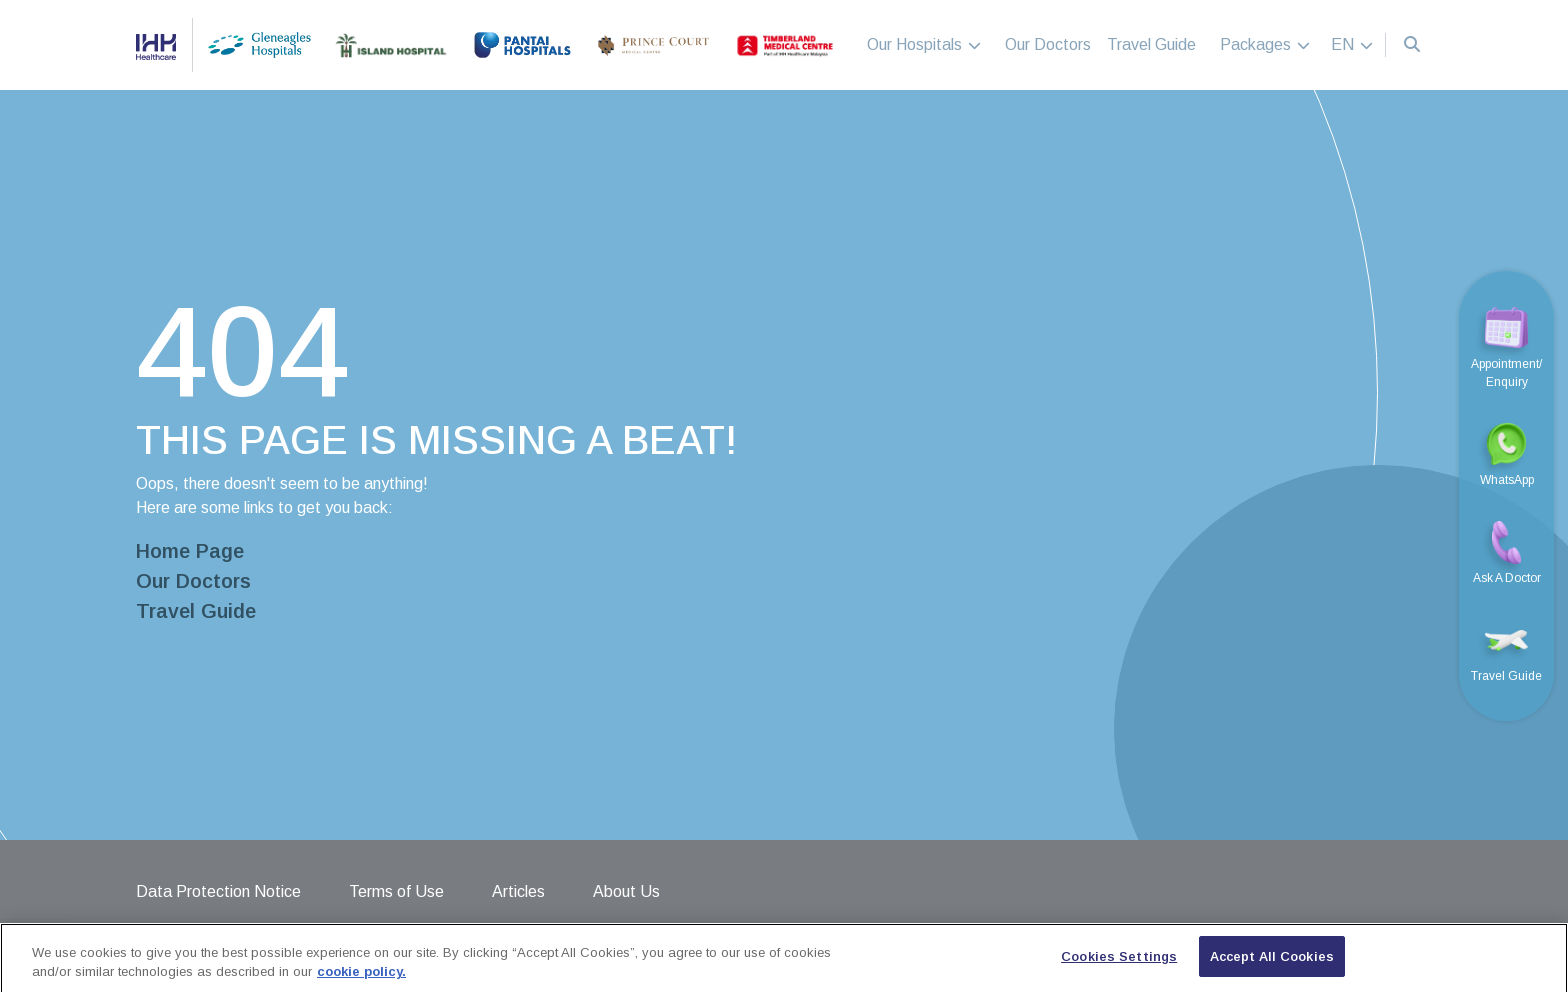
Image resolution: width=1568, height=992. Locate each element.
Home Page (190, 551)
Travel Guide (1151, 44)
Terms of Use (396, 891)
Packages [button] (1265, 44)
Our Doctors (1048, 44)
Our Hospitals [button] (924, 44)
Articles (518, 891)
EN (1352, 44)
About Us (626, 891)
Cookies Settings (1119, 967)
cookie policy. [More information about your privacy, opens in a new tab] (361, 983)
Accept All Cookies (1272, 967)
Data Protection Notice (218, 891)
